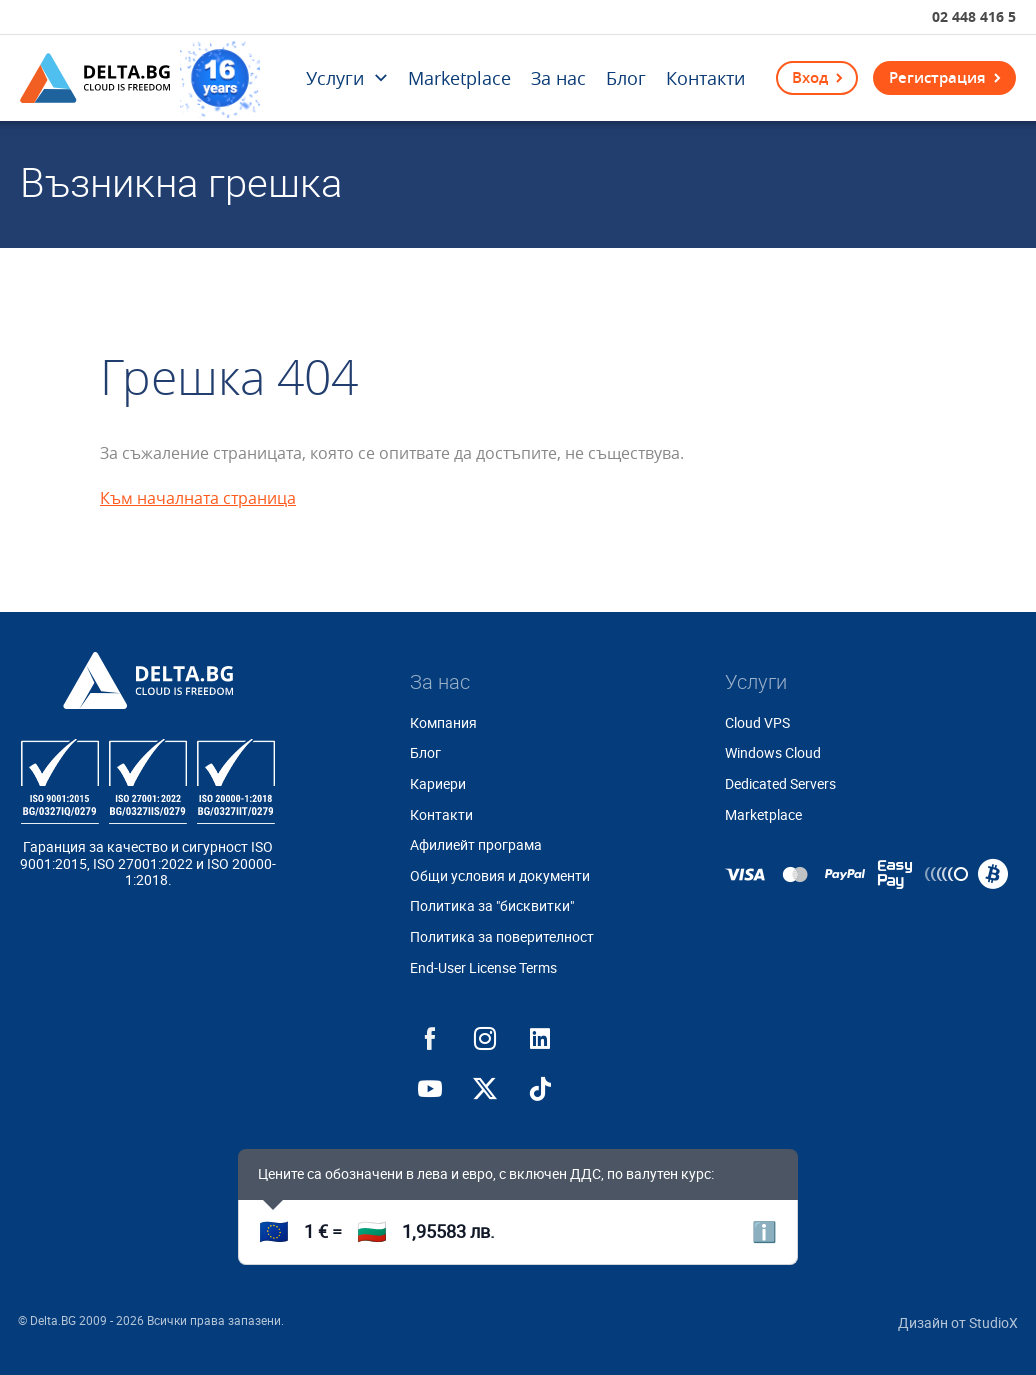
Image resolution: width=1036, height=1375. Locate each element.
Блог (626, 78)
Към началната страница (198, 498)
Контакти (705, 78)
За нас (558, 78)
